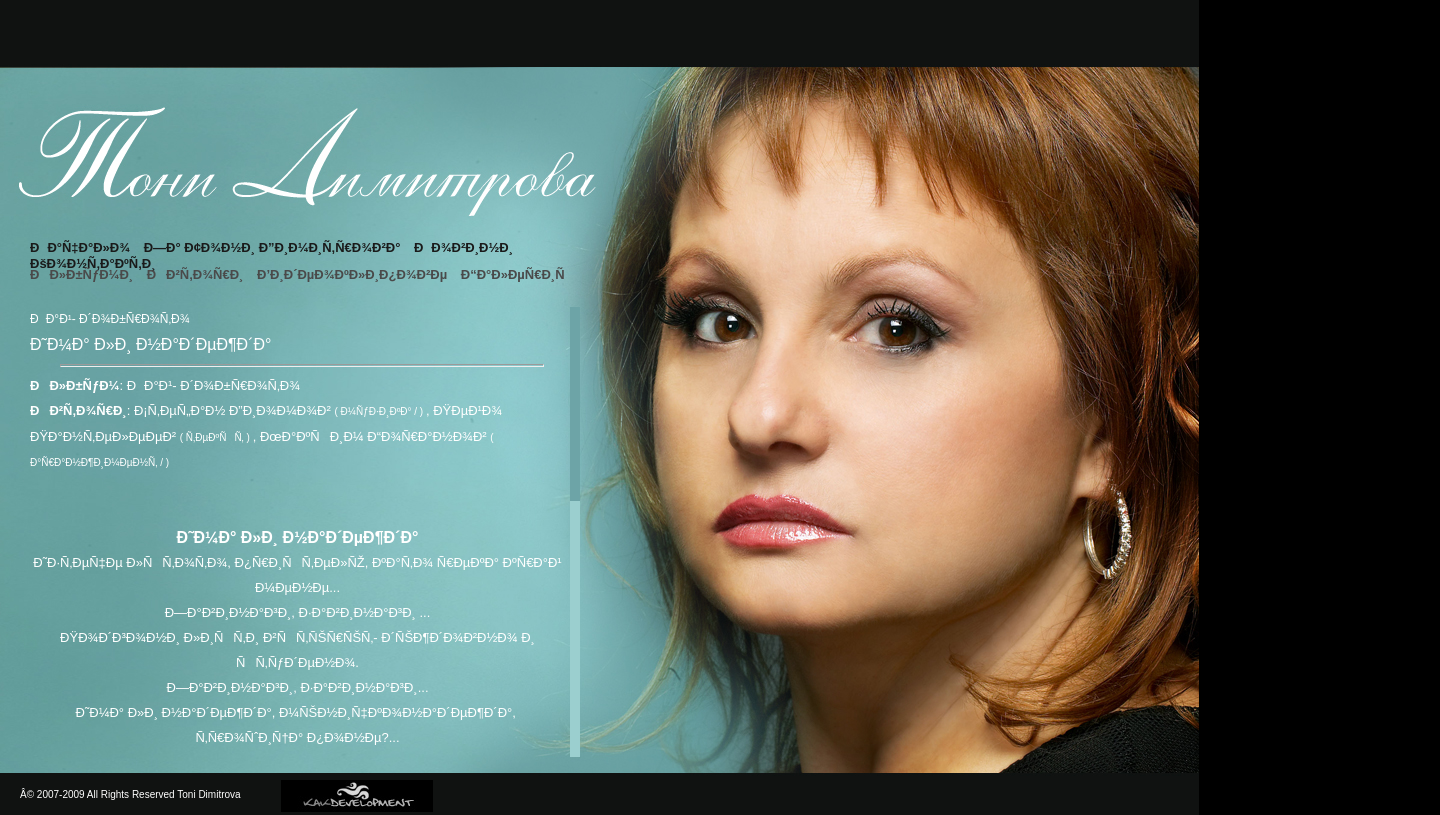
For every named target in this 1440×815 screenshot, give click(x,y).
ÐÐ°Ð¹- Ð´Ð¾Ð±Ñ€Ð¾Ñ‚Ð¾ (213, 385)
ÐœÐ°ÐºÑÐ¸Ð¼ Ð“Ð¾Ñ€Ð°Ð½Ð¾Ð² (373, 436)
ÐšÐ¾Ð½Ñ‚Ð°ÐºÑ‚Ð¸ (93, 263)
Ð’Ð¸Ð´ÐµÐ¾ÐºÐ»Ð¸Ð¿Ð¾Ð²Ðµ (352, 274)
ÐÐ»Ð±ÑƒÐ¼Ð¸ (81, 274)
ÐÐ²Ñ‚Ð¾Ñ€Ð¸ (195, 274)
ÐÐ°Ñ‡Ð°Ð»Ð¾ (80, 247)
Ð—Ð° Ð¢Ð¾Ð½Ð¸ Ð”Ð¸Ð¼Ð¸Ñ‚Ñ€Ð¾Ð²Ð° (272, 247)
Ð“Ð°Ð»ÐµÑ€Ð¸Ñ (518, 274)
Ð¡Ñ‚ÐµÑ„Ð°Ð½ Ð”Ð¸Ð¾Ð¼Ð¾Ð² (232, 410)
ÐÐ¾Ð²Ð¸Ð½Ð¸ (463, 247)
